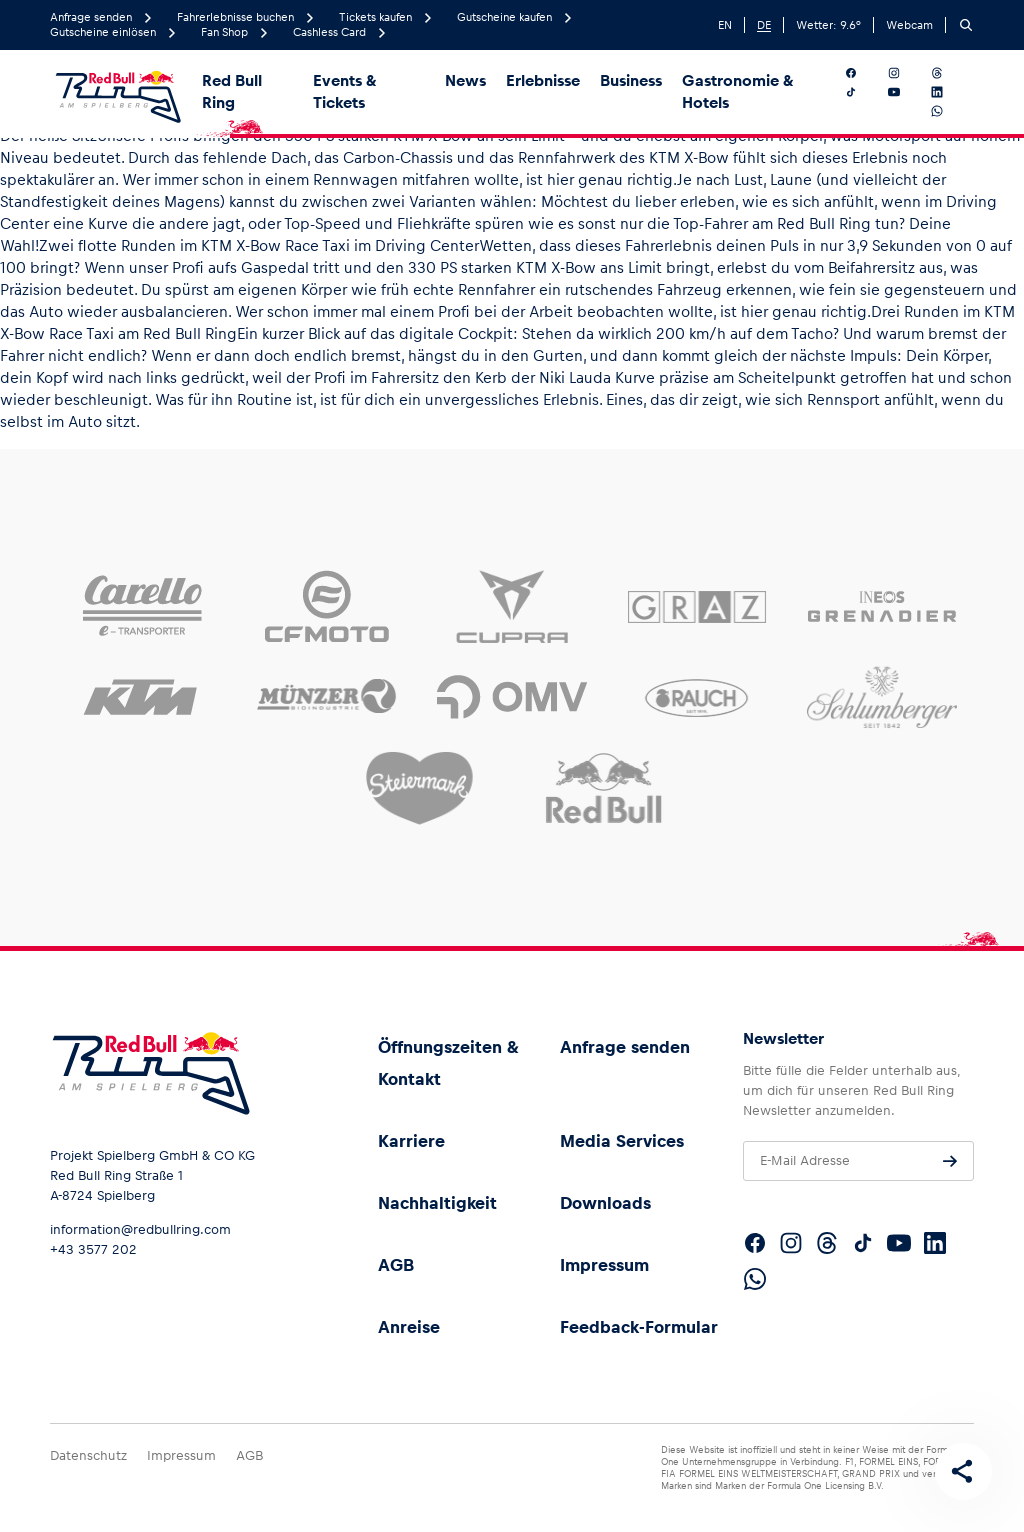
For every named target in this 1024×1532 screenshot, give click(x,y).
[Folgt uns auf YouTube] (906, 92)
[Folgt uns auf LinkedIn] (949, 92)
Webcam (909, 25)
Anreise (409, 1327)
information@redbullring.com (140, 1229)
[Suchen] (966, 25)
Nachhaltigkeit (437, 1203)
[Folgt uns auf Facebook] (863, 73)
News (465, 80)
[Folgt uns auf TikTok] (863, 92)
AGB (396, 1265)
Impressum (604, 1265)
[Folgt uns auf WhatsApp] (949, 111)
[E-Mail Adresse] (858, 1161)
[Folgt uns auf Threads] (949, 73)
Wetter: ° (828, 25)
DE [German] (764, 25)
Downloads (605, 1203)
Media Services (622, 1141)
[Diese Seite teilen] (960, 1468)
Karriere (411, 1141)
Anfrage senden (625, 1047)
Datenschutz (88, 1455)
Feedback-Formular (639, 1327)
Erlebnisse (543, 80)
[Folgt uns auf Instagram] (906, 73)
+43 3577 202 (93, 1249)
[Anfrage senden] (950, 1161)
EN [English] (725, 25)
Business (631, 80)
